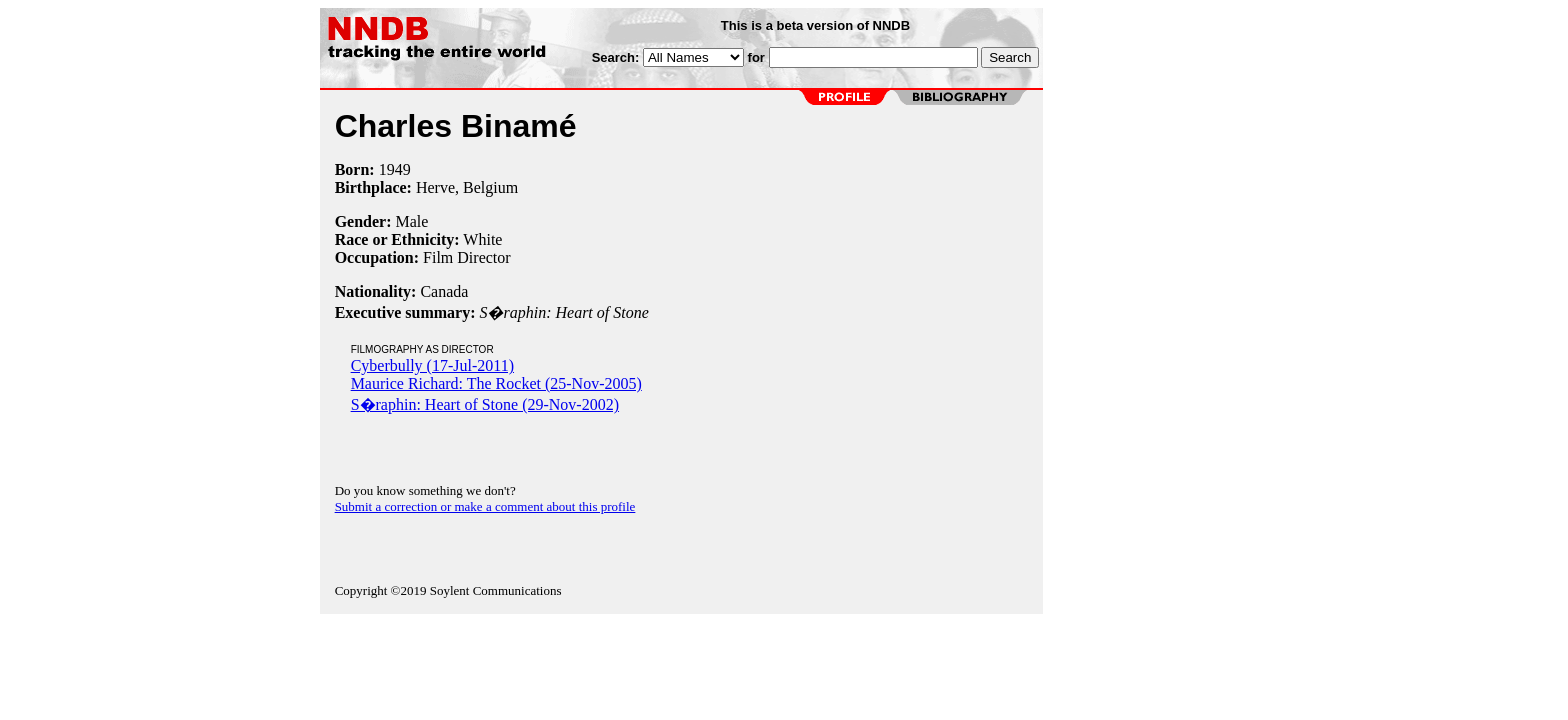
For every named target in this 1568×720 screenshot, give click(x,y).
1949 (395, 169)
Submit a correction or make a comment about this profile (485, 506)
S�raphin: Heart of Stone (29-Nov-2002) (485, 404)
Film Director (467, 257)
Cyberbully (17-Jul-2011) (432, 365)
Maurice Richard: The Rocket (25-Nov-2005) (496, 383)
